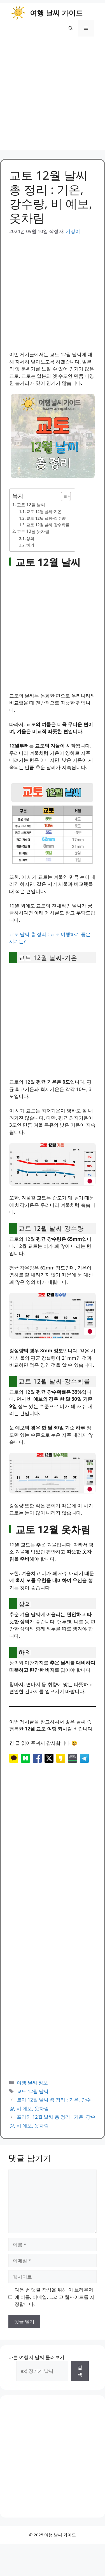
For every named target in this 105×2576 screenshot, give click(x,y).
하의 (30, 545)
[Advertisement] (52, 97)
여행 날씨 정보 (32, 2082)
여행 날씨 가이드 (56, 12)
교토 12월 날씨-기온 (43, 511)
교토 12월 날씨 (31, 504)
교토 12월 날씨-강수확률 (47, 524)
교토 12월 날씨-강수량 (45, 518)
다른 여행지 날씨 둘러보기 (36, 2357)
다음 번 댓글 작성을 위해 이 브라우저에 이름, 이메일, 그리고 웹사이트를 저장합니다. (55, 2296)
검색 (80, 2371)
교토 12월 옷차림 (33, 531)
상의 (30, 538)
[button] (70, 28)
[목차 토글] (63, 496)
